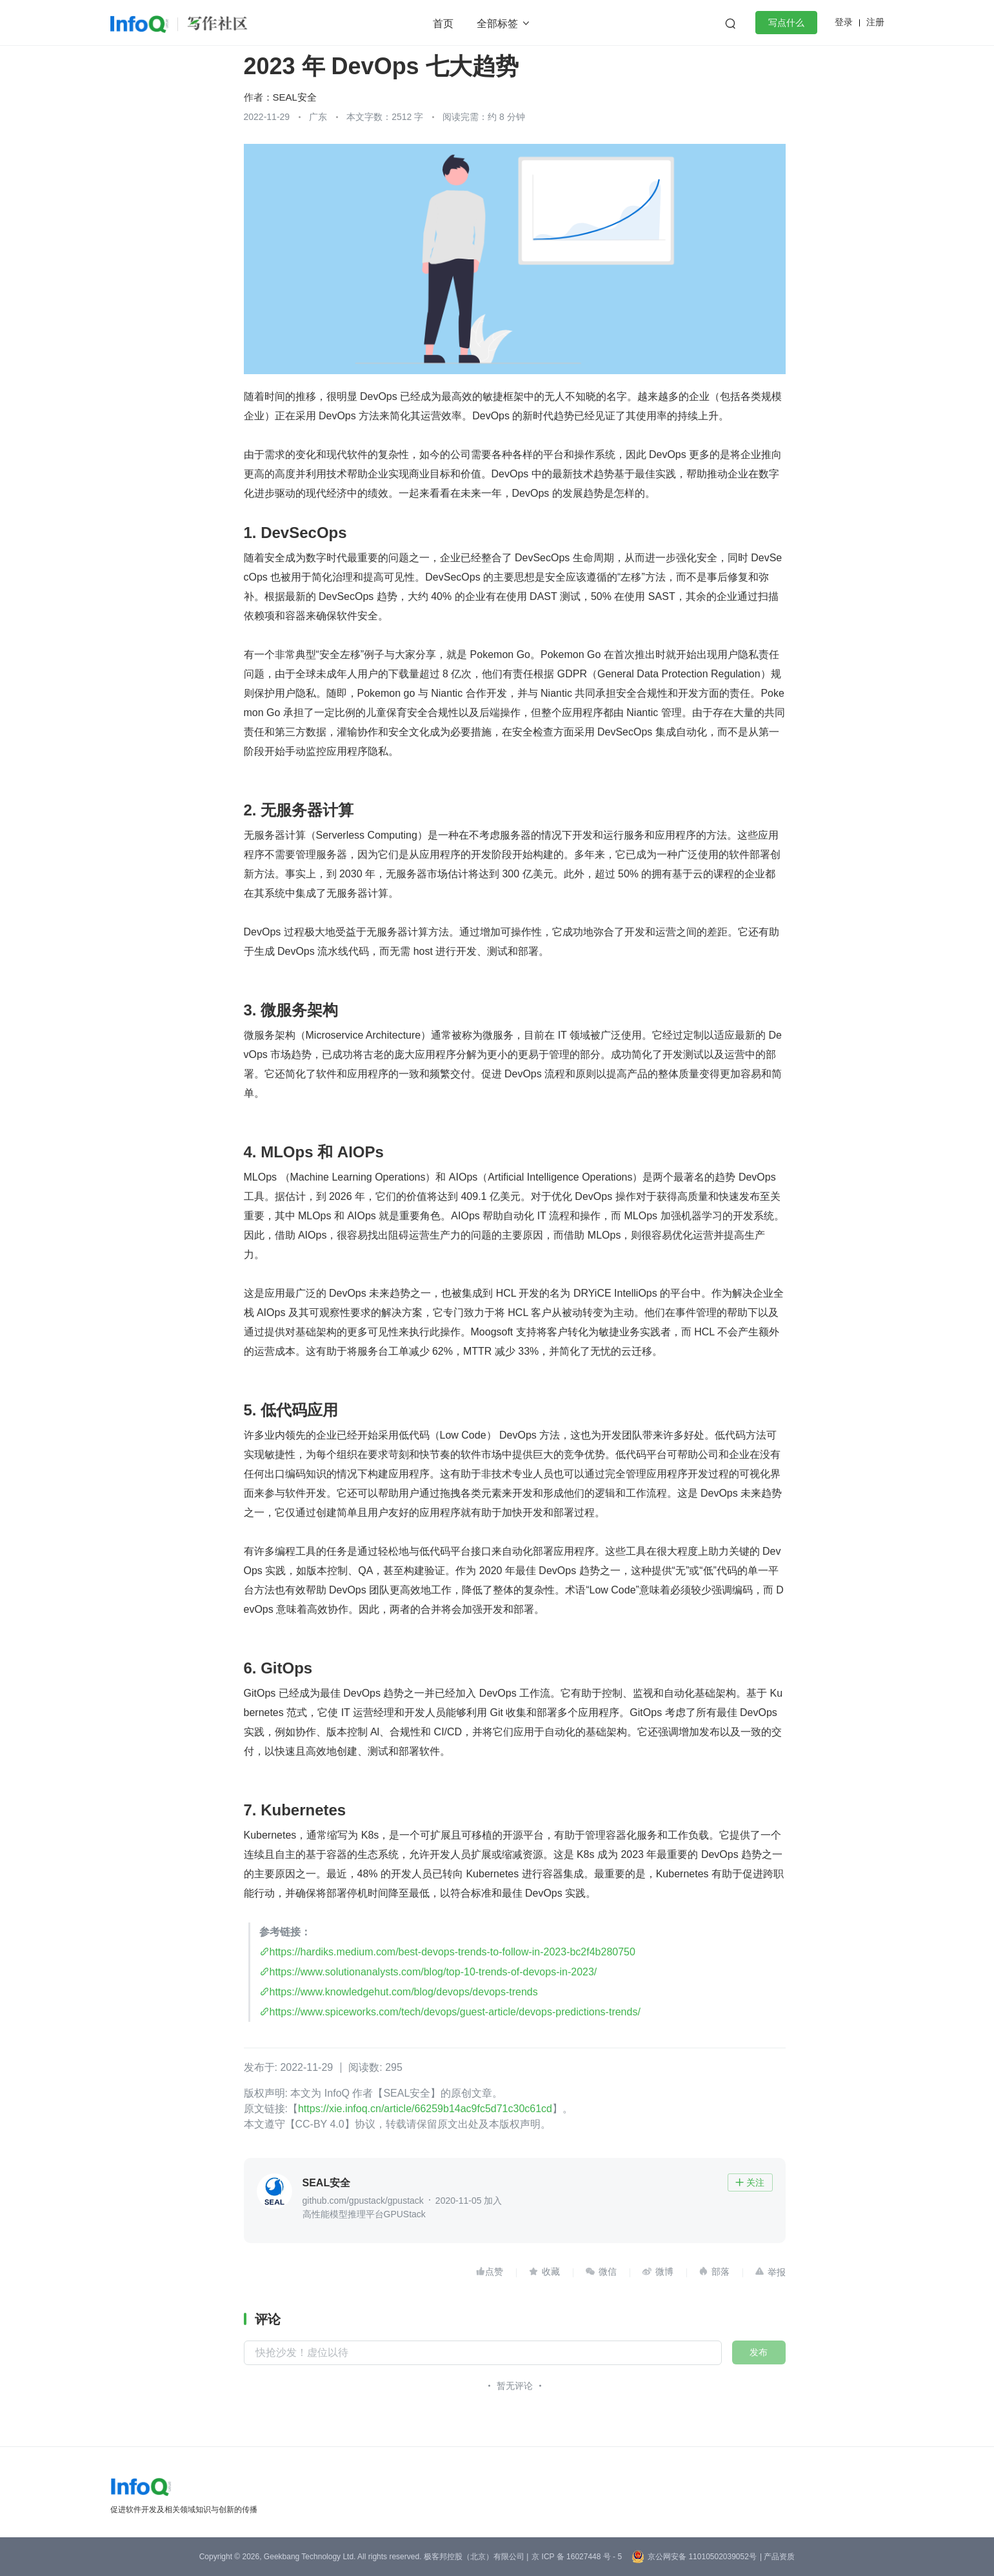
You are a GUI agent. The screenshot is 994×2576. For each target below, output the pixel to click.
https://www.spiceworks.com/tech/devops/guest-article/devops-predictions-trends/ (455, 2011)
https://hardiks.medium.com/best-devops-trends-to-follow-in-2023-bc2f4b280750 (452, 1951)
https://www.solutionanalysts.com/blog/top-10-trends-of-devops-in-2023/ (433, 1971)
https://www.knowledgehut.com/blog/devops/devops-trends (404, 1991)
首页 (443, 23)
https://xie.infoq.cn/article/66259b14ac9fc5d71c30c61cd (425, 2108)
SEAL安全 (295, 97)
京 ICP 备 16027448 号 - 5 (577, 2556)
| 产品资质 (777, 2556)
